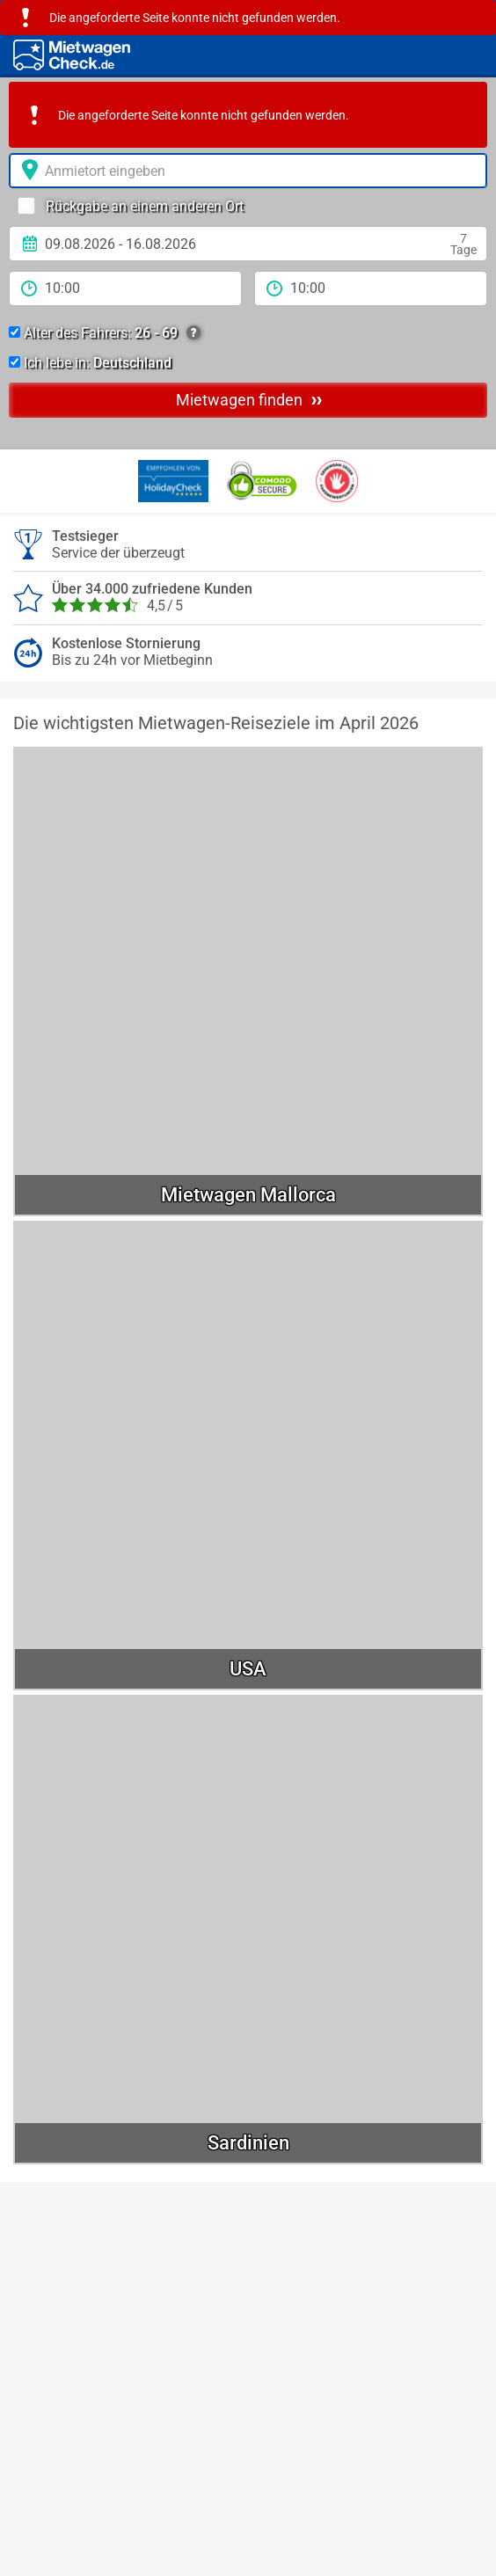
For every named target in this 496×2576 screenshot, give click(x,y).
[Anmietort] (248, 170)
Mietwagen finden (249, 399)
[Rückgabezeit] (370, 288)
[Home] (71, 55)
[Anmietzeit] (125, 288)
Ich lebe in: (90, 362)
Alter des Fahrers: (105, 333)
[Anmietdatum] (248, 243)
